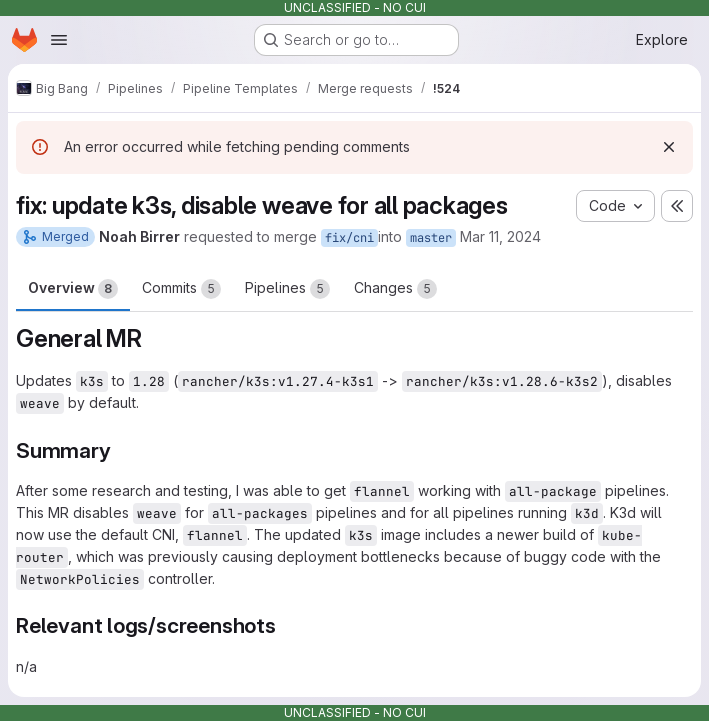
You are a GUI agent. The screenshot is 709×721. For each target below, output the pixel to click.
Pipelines (287, 289)
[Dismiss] (669, 147)
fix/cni (349, 238)
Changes (395, 289)
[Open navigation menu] (59, 40)
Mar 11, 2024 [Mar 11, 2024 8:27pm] (500, 236)
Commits (181, 289)
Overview (73, 289)
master (431, 238)
